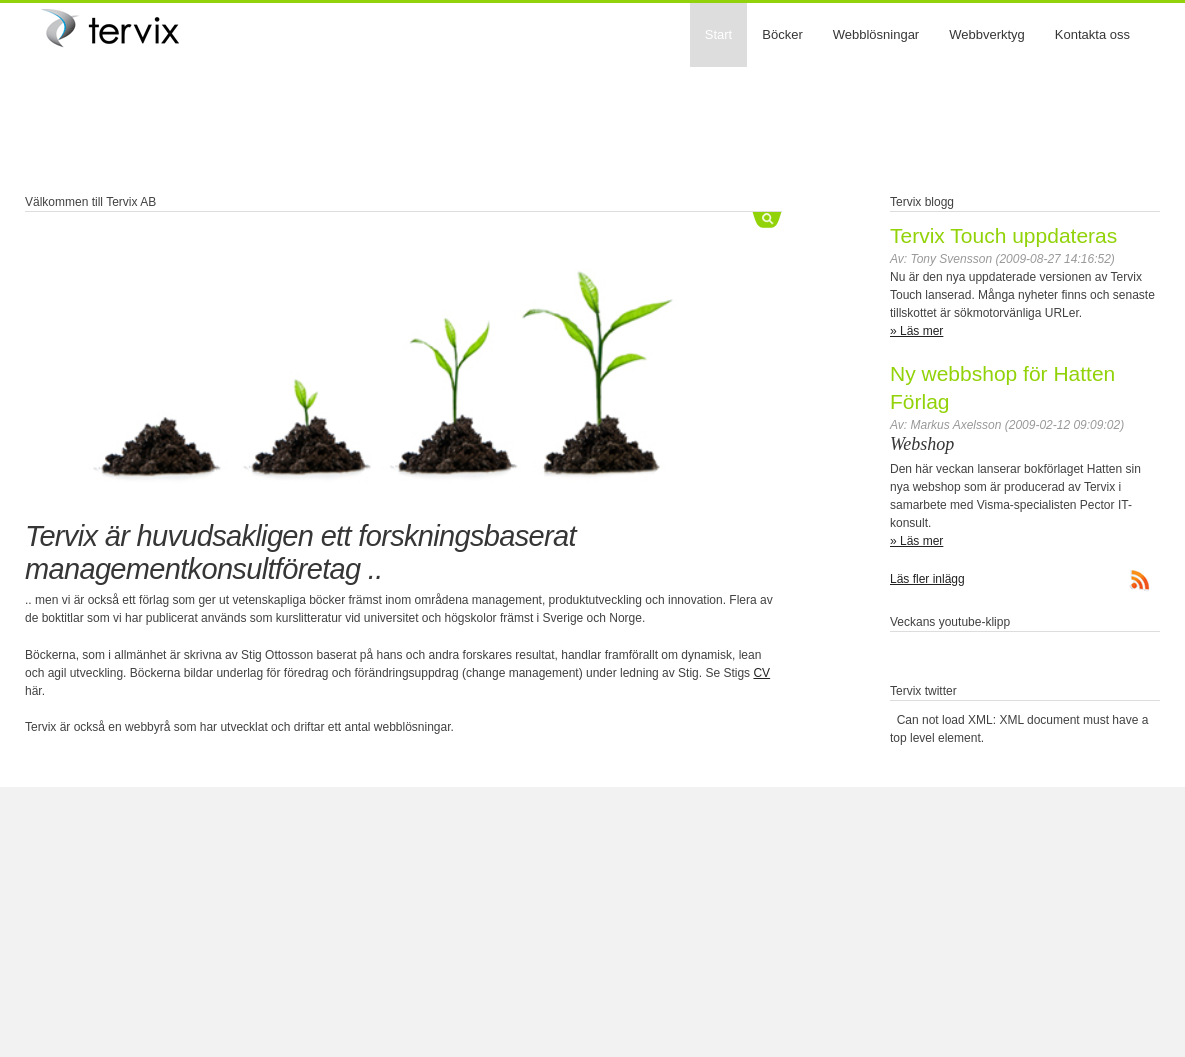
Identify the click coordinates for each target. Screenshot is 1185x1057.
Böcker (782, 34)
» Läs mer (916, 331)
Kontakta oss (1092, 34)
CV (761, 673)
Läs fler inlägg (927, 579)
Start (718, 34)
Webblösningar (876, 34)
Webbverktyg (987, 34)
